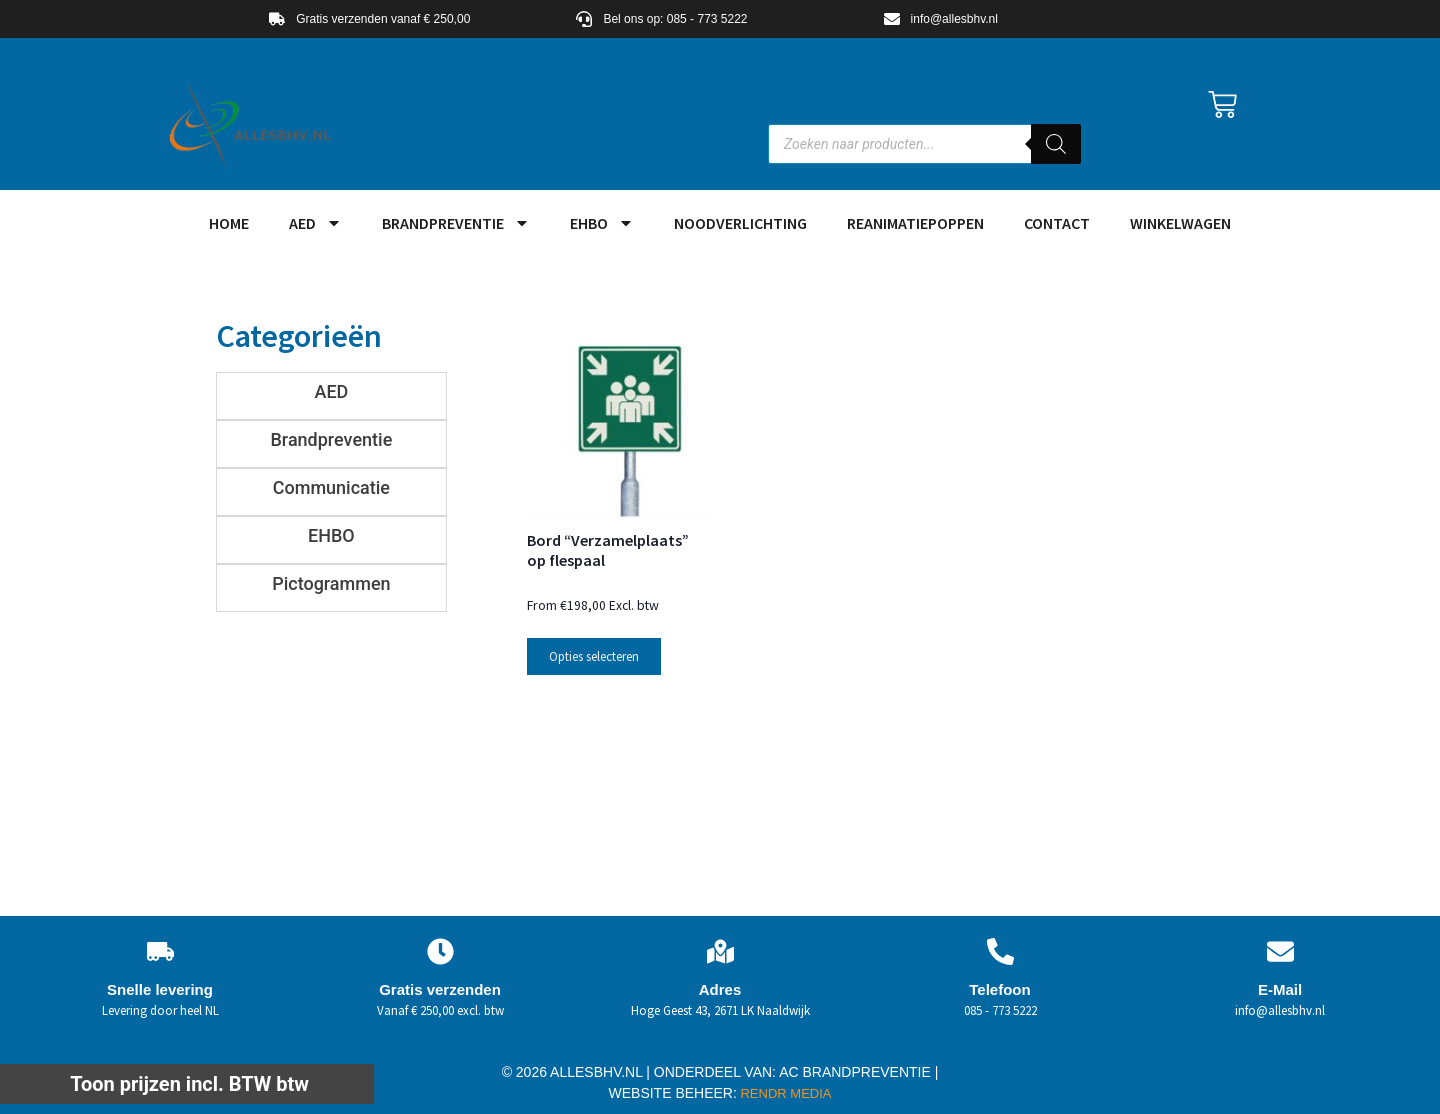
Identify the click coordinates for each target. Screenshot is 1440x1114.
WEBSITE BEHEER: (673, 1093)
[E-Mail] (1280, 951)
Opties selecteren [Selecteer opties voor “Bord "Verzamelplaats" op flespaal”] (594, 656)
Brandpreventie (456, 223)
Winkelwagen (1180, 223)
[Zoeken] (1056, 144)
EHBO (602, 223)
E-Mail (1280, 989)
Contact (1057, 223)
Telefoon (999, 989)
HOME (229, 223)
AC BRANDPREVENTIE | (858, 1072)
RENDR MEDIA (784, 1093)
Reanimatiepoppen (915, 223)
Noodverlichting (740, 223)
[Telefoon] (1000, 951)
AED (315, 223)
